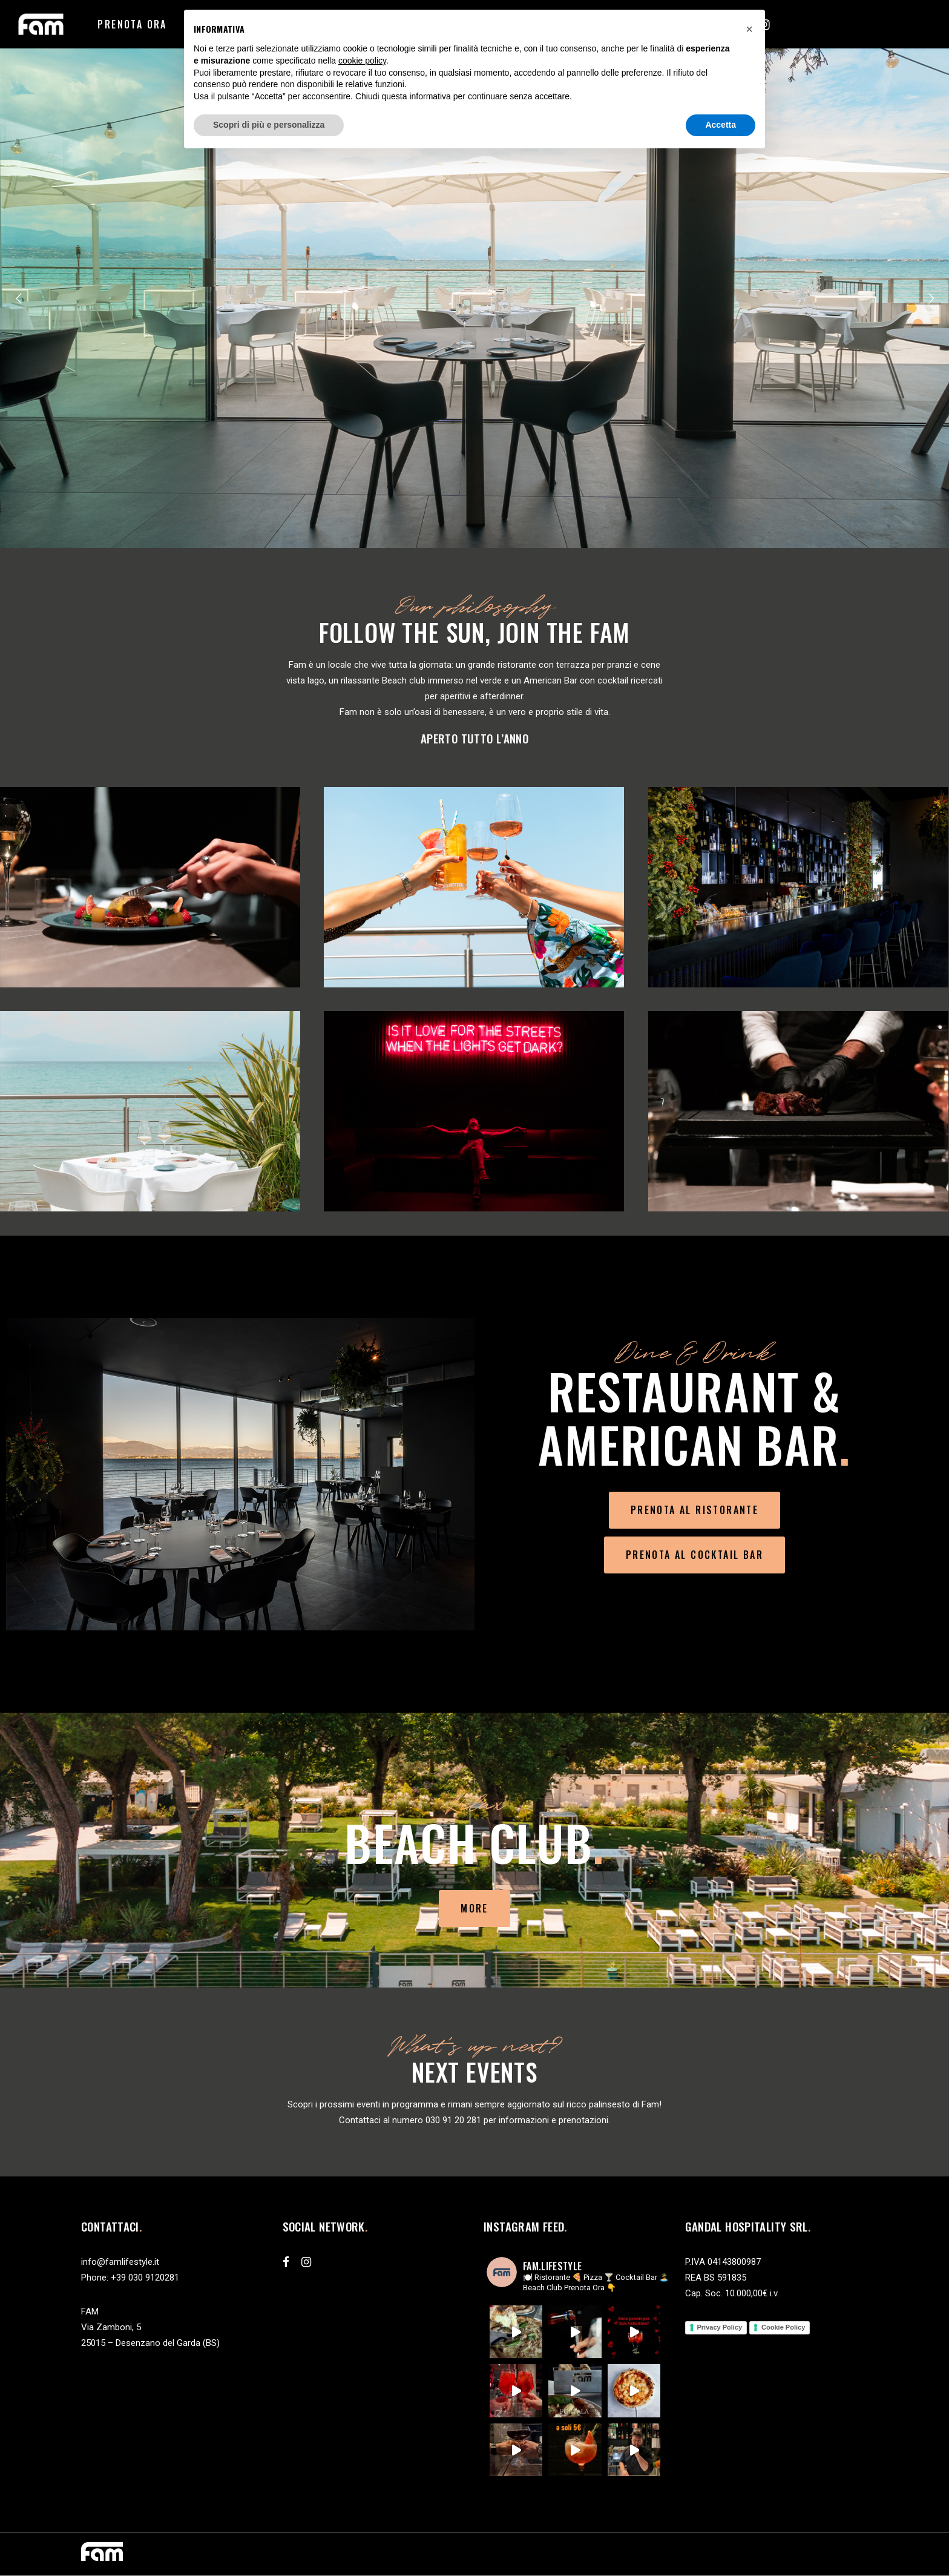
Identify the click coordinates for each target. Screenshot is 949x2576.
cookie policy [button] (362, 60)
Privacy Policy (720, 2327)
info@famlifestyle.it (120, 2261)
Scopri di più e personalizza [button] (268, 125)
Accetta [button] (720, 125)
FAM (90, 2311)
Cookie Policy (783, 2327)
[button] (749, 29)
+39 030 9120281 (145, 2277)
